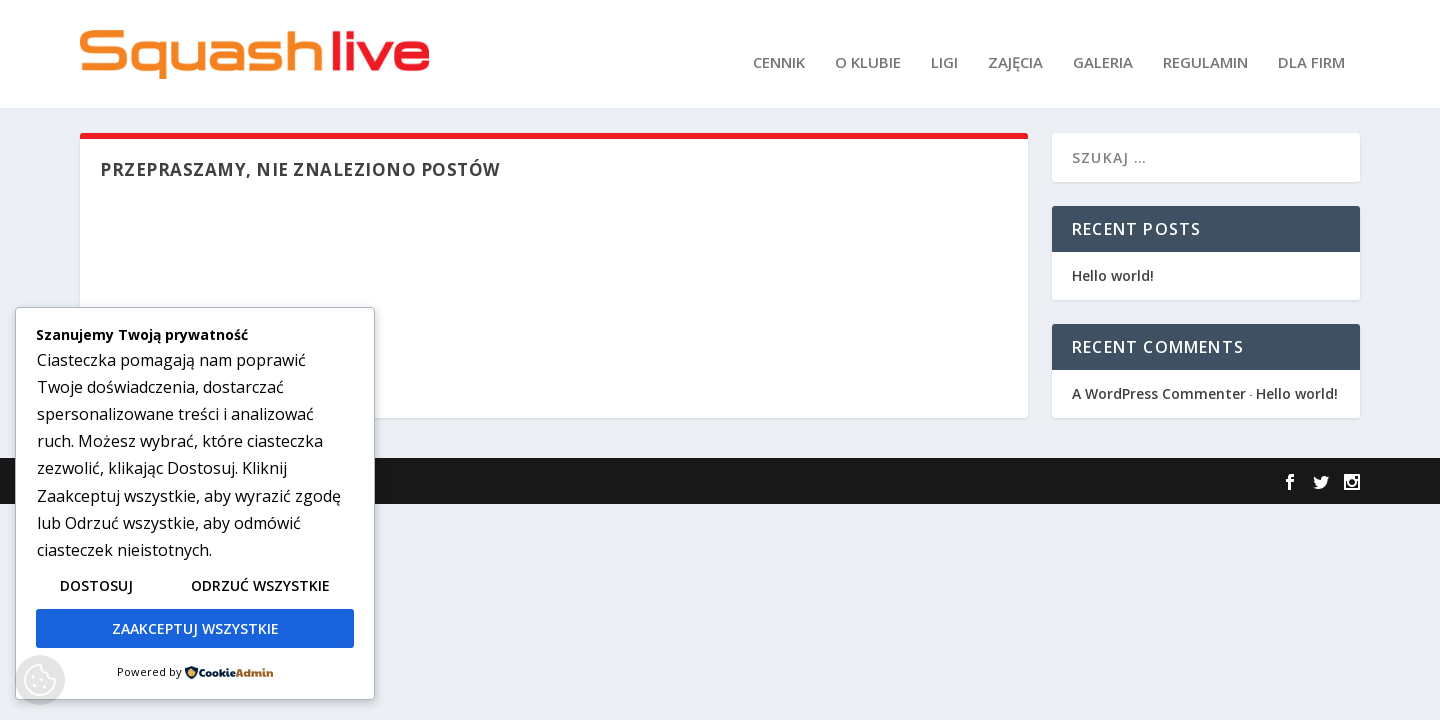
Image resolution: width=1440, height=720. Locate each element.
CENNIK (779, 46)
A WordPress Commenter (1159, 391)
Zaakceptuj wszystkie (195, 628)
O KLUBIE (868, 46)
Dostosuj (96, 585)
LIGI (944, 46)
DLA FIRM (1311, 46)
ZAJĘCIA (1015, 46)
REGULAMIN (1205, 46)
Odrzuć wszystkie (260, 585)
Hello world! (1113, 273)
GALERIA (1103, 46)
